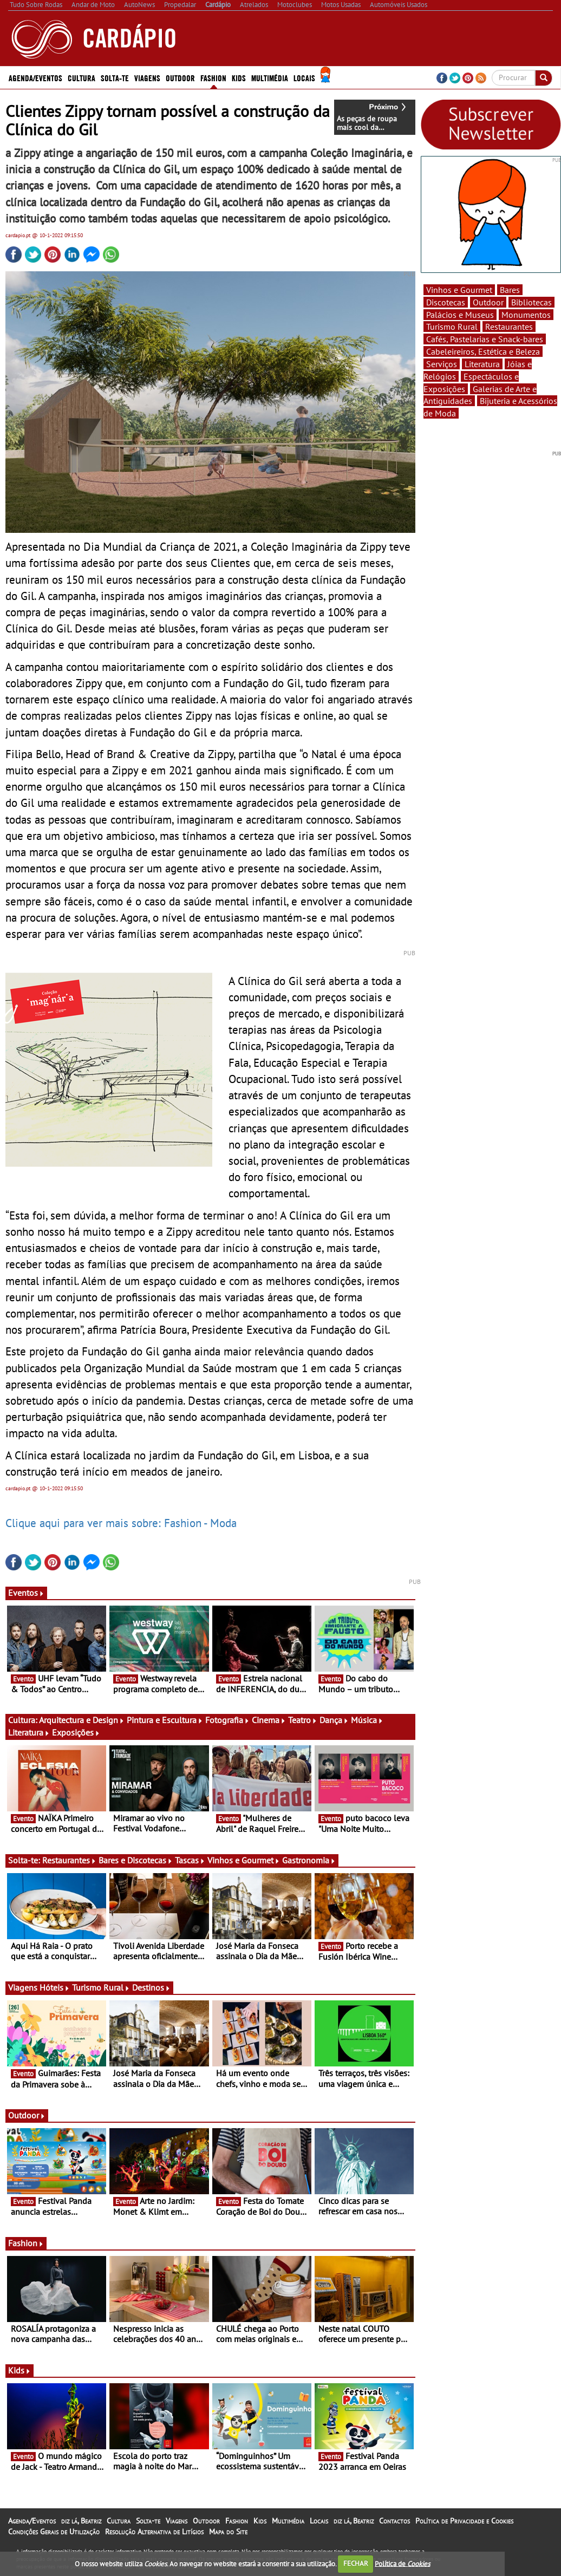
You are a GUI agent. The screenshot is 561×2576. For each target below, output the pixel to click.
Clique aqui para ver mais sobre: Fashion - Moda (121, 1522)
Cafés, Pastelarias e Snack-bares (484, 339)
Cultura (81, 77)
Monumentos (526, 314)
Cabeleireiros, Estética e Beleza (483, 351)
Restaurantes (69, 1860)
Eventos (26, 1592)
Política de (402, 2563)
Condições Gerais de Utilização (54, 2531)
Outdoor (180, 77)
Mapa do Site (228, 2531)
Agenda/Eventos (35, 77)
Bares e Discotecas (136, 1860)
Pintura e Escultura (165, 1719)
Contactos (394, 2521)
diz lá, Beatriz (81, 2521)
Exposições (76, 1732)
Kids (239, 77)
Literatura (29, 1732)
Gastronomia (309, 1860)
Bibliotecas (531, 302)
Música (367, 1719)
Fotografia (227, 1719)
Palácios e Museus (460, 314)
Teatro (302, 1719)
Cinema (269, 1719)
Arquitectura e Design (82, 1719)
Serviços (441, 363)
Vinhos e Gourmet (243, 1860)
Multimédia (269, 77)
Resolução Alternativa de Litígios (154, 2531)
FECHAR (355, 2563)
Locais (304, 77)
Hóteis (55, 1987)
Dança (334, 1719)
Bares (510, 289)
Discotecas (445, 302)
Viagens (147, 77)
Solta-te (115, 77)
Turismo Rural (101, 1987)
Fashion (213, 77)
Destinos (151, 1987)
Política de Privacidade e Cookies (464, 2521)
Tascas (190, 1860)
